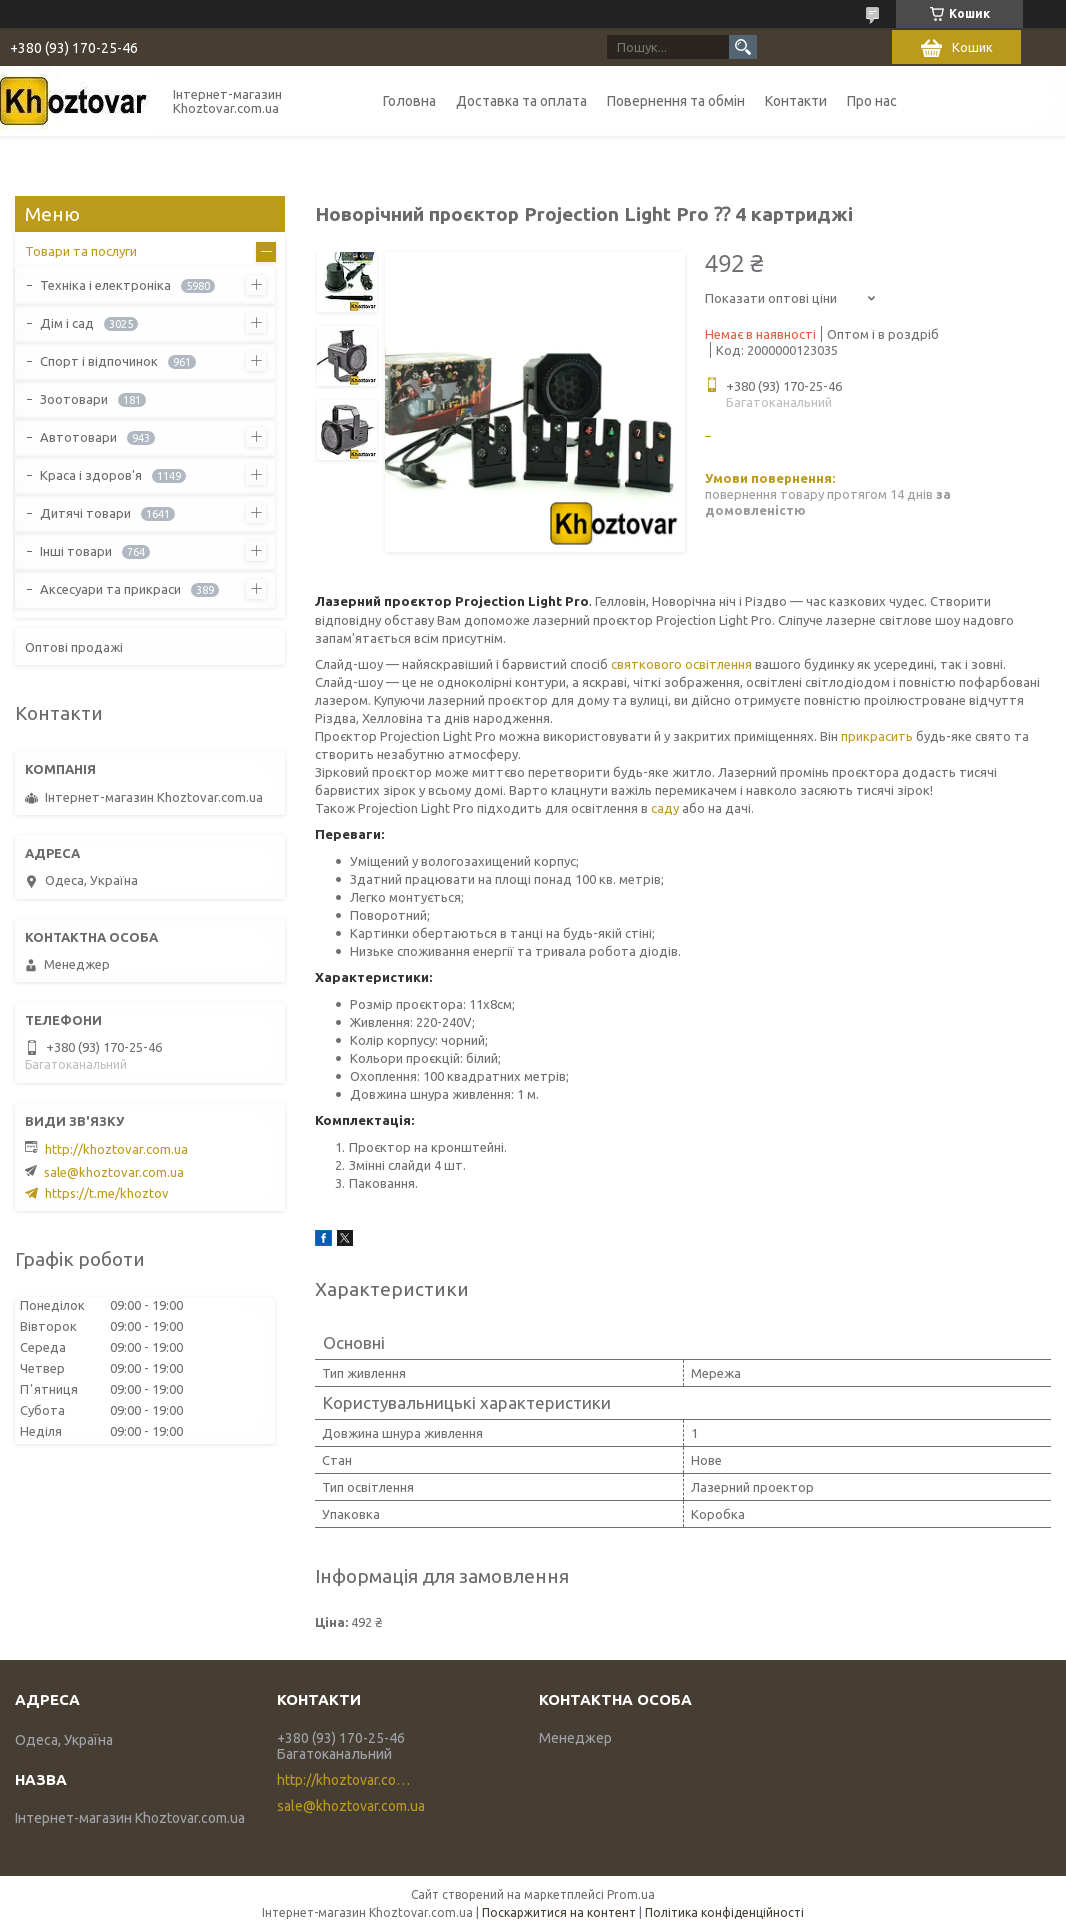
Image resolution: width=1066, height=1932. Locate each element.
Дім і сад (67, 323)
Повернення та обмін (676, 101)
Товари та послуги (81, 251)
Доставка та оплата (521, 101)
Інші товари (76, 551)
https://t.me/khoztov (107, 1193)
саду (665, 808)
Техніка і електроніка (105, 285)
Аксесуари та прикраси (110, 589)
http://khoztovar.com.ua (116, 1149)
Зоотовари (74, 399)
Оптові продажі (74, 647)
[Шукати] (743, 47)
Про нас (872, 101)
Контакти (796, 101)
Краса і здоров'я (91, 475)
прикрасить (877, 736)
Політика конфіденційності (724, 1912)
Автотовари (78, 437)
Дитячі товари (85, 513)
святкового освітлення (681, 664)
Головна (409, 101)
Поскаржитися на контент (559, 1912)
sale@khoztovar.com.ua (114, 1172)
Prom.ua (631, 1894)
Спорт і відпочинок (99, 361)
